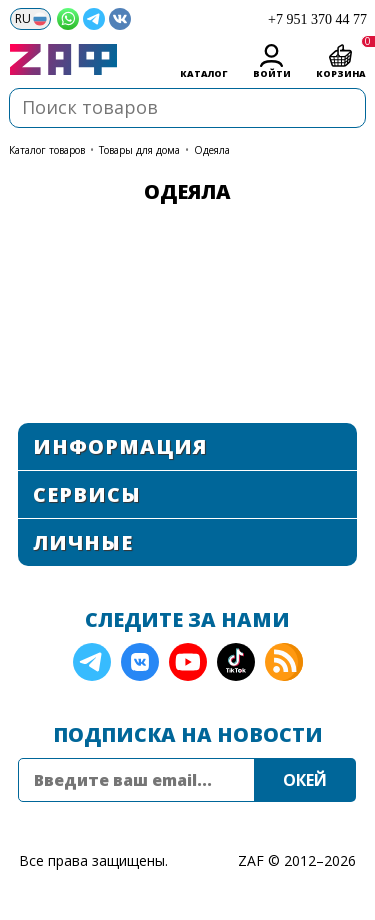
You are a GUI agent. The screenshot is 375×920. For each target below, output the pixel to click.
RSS (284, 662)
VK (140, 662)
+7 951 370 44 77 (317, 19)
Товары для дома (139, 150)
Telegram (92, 662)
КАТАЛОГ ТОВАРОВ (47, 150)
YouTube (188, 662)
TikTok (236, 662)
